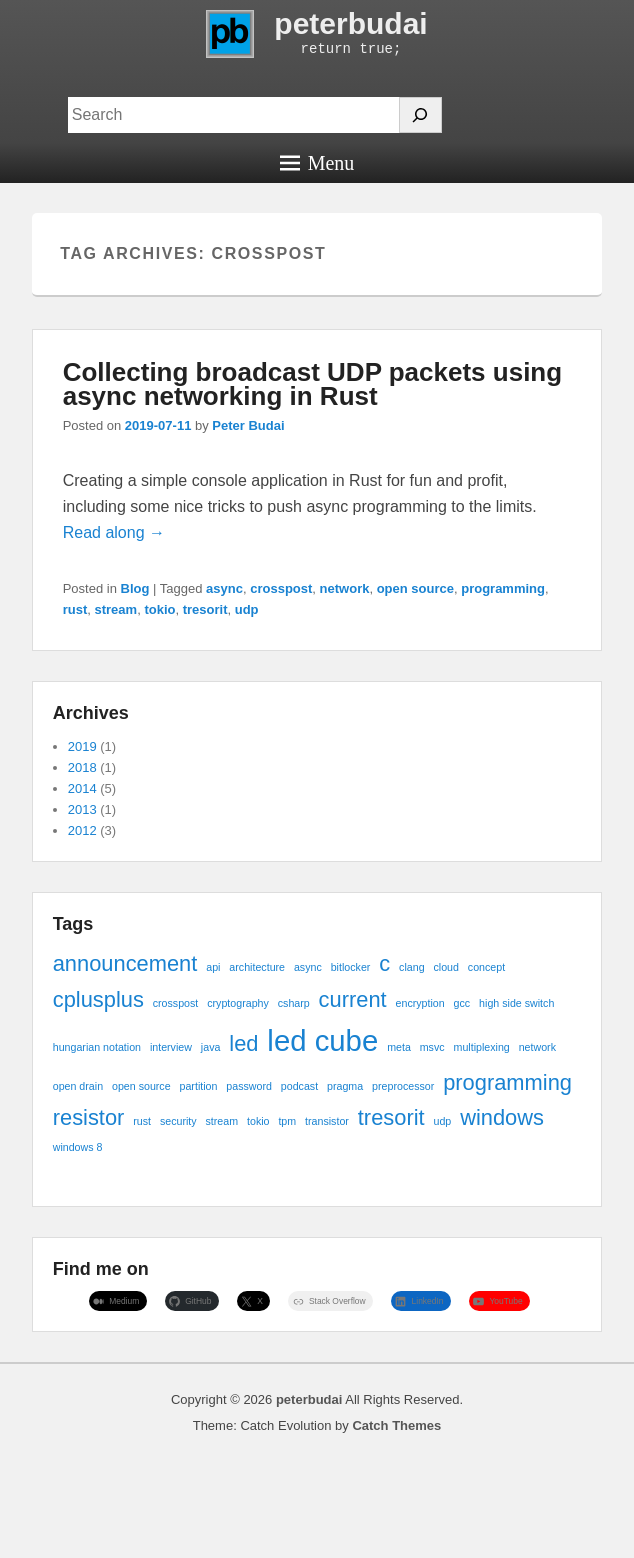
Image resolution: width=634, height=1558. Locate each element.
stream (116, 609)
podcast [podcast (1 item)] (299, 1086)
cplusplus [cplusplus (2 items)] (98, 999)
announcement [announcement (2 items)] (125, 963)
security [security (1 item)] (178, 1121)
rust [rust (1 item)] (142, 1121)
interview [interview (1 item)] (171, 1047)
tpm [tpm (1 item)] (287, 1121)
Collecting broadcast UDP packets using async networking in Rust (312, 384)
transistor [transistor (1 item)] (327, 1121)
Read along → (114, 532)
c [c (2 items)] (384, 963)
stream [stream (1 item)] (222, 1121)
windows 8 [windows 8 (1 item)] (78, 1147)
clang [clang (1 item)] (411, 967)
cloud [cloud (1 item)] (445, 967)
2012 (82, 830)
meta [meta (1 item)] (399, 1047)
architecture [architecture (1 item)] (257, 967)
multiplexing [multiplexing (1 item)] (482, 1047)
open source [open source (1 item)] (141, 1086)
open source (415, 588)
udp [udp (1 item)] (442, 1121)
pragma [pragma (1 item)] (345, 1086)
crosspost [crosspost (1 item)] (176, 1003)
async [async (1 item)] (308, 967)
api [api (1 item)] (213, 967)
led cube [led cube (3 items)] (322, 1040)
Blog (135, 588)
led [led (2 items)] (243, 1043)
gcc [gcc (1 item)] (462, 1003)
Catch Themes (396, 1425)
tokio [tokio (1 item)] (258, 1121)
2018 (82, 767)
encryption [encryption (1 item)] (420, 1003)
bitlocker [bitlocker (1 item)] (351, 967)
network (345, 588)
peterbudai (350, 23)
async (224, 588)
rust (75, 609)
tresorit (205, 609)
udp (247, 609)
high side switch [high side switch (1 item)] (516, 1003)
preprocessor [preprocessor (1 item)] (403, 1086)
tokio (159, 609)
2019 (82, 746)
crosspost (281, 588)
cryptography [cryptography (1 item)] (238, 1003)
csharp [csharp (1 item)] (294, 1003)
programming (503, 588)
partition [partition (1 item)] (199, 1086)
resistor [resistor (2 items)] (89, 1117)
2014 (82, 788)
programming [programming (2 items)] (507, 1082)
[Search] (420, 115)
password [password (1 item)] (249, 1086)
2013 (82, 809)
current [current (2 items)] (353, 999)
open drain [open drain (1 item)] (78, 1086)
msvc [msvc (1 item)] (432, 1047)
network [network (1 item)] (537, 1047)
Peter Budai (248, 425)
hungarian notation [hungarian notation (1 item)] (97, 1047)
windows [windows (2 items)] (502, 1117)
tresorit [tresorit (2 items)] (391, 1117)
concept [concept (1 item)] (486, 967)
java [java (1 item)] (211, 1047)
